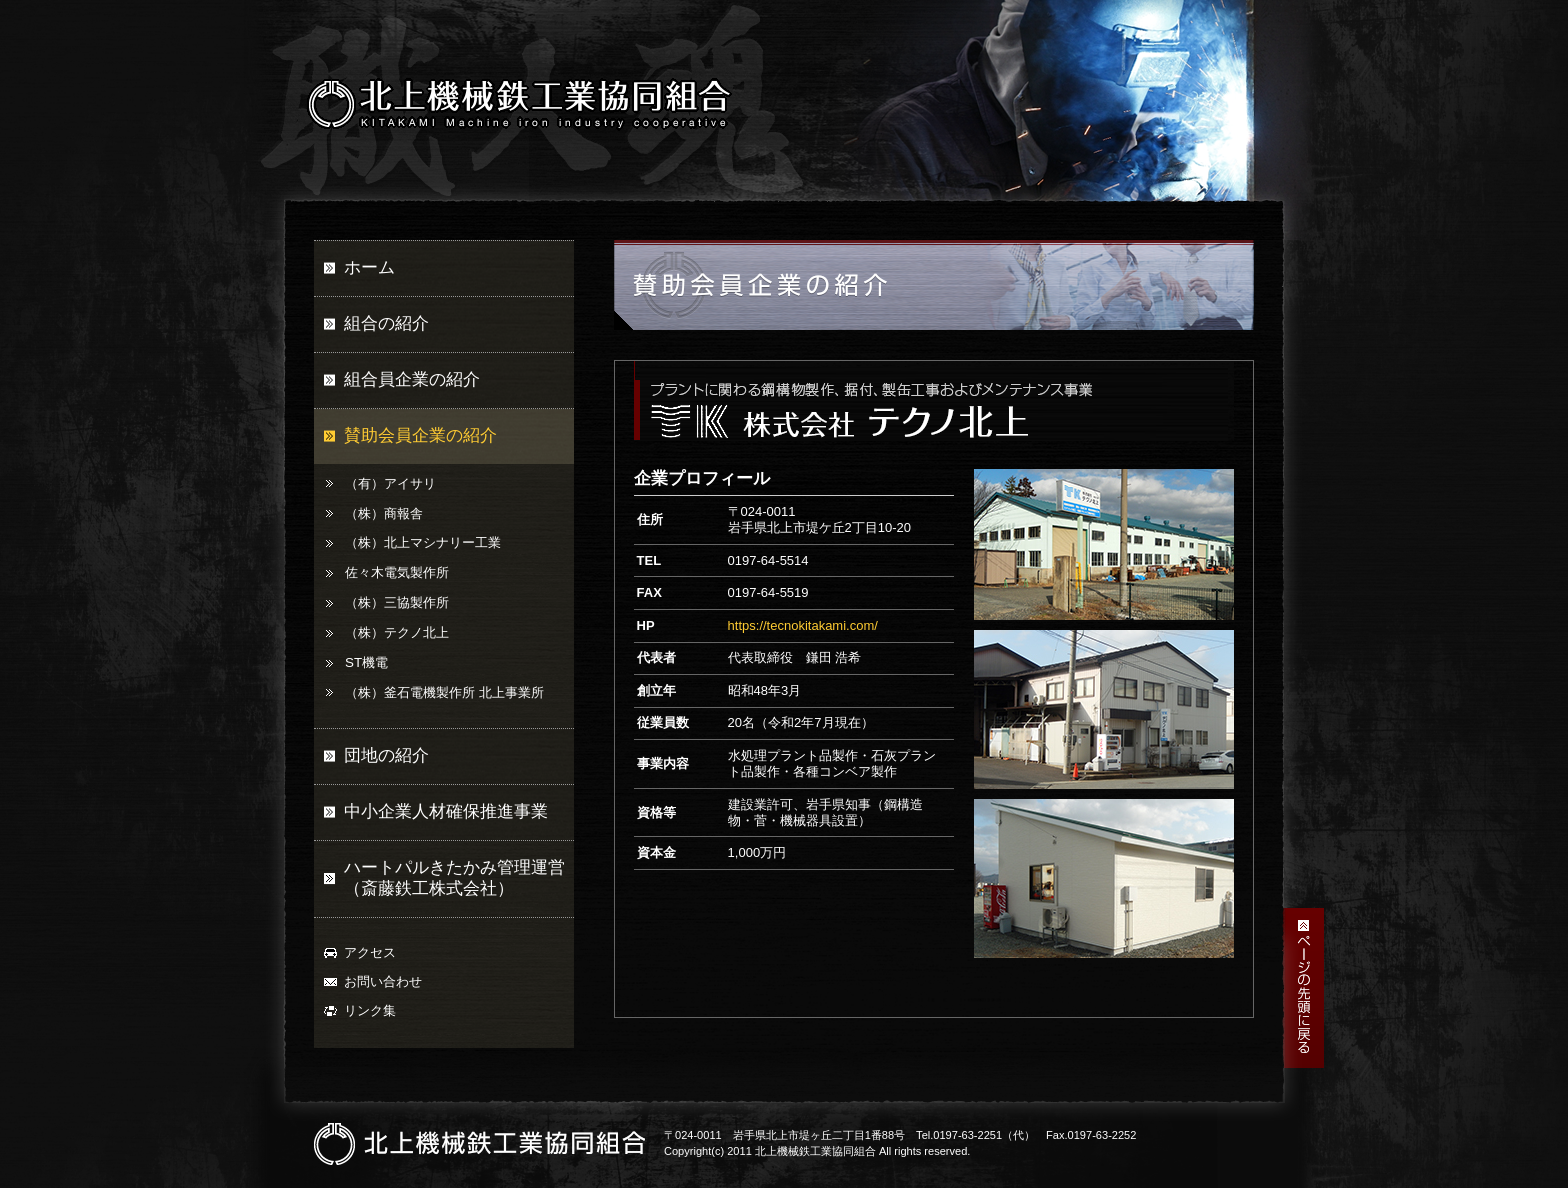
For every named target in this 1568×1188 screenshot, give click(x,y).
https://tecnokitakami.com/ (803, 625)
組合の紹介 (386, 323)
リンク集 (370, 1010)
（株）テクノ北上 (397, 632)
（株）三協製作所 (397, 602)
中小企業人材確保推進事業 (446, 811)
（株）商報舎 (384, 513)
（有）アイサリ (390, 483)
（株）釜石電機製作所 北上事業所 (444, 692)
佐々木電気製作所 (397, 572)
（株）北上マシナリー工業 (423, 542)
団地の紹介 (386, 755)
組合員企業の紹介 (412, 379)
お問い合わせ (383, 981)
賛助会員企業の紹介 (420, 435)
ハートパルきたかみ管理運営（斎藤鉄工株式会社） (454, 878)
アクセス (370, 952)
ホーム (369, 267)
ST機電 (366, 662)
